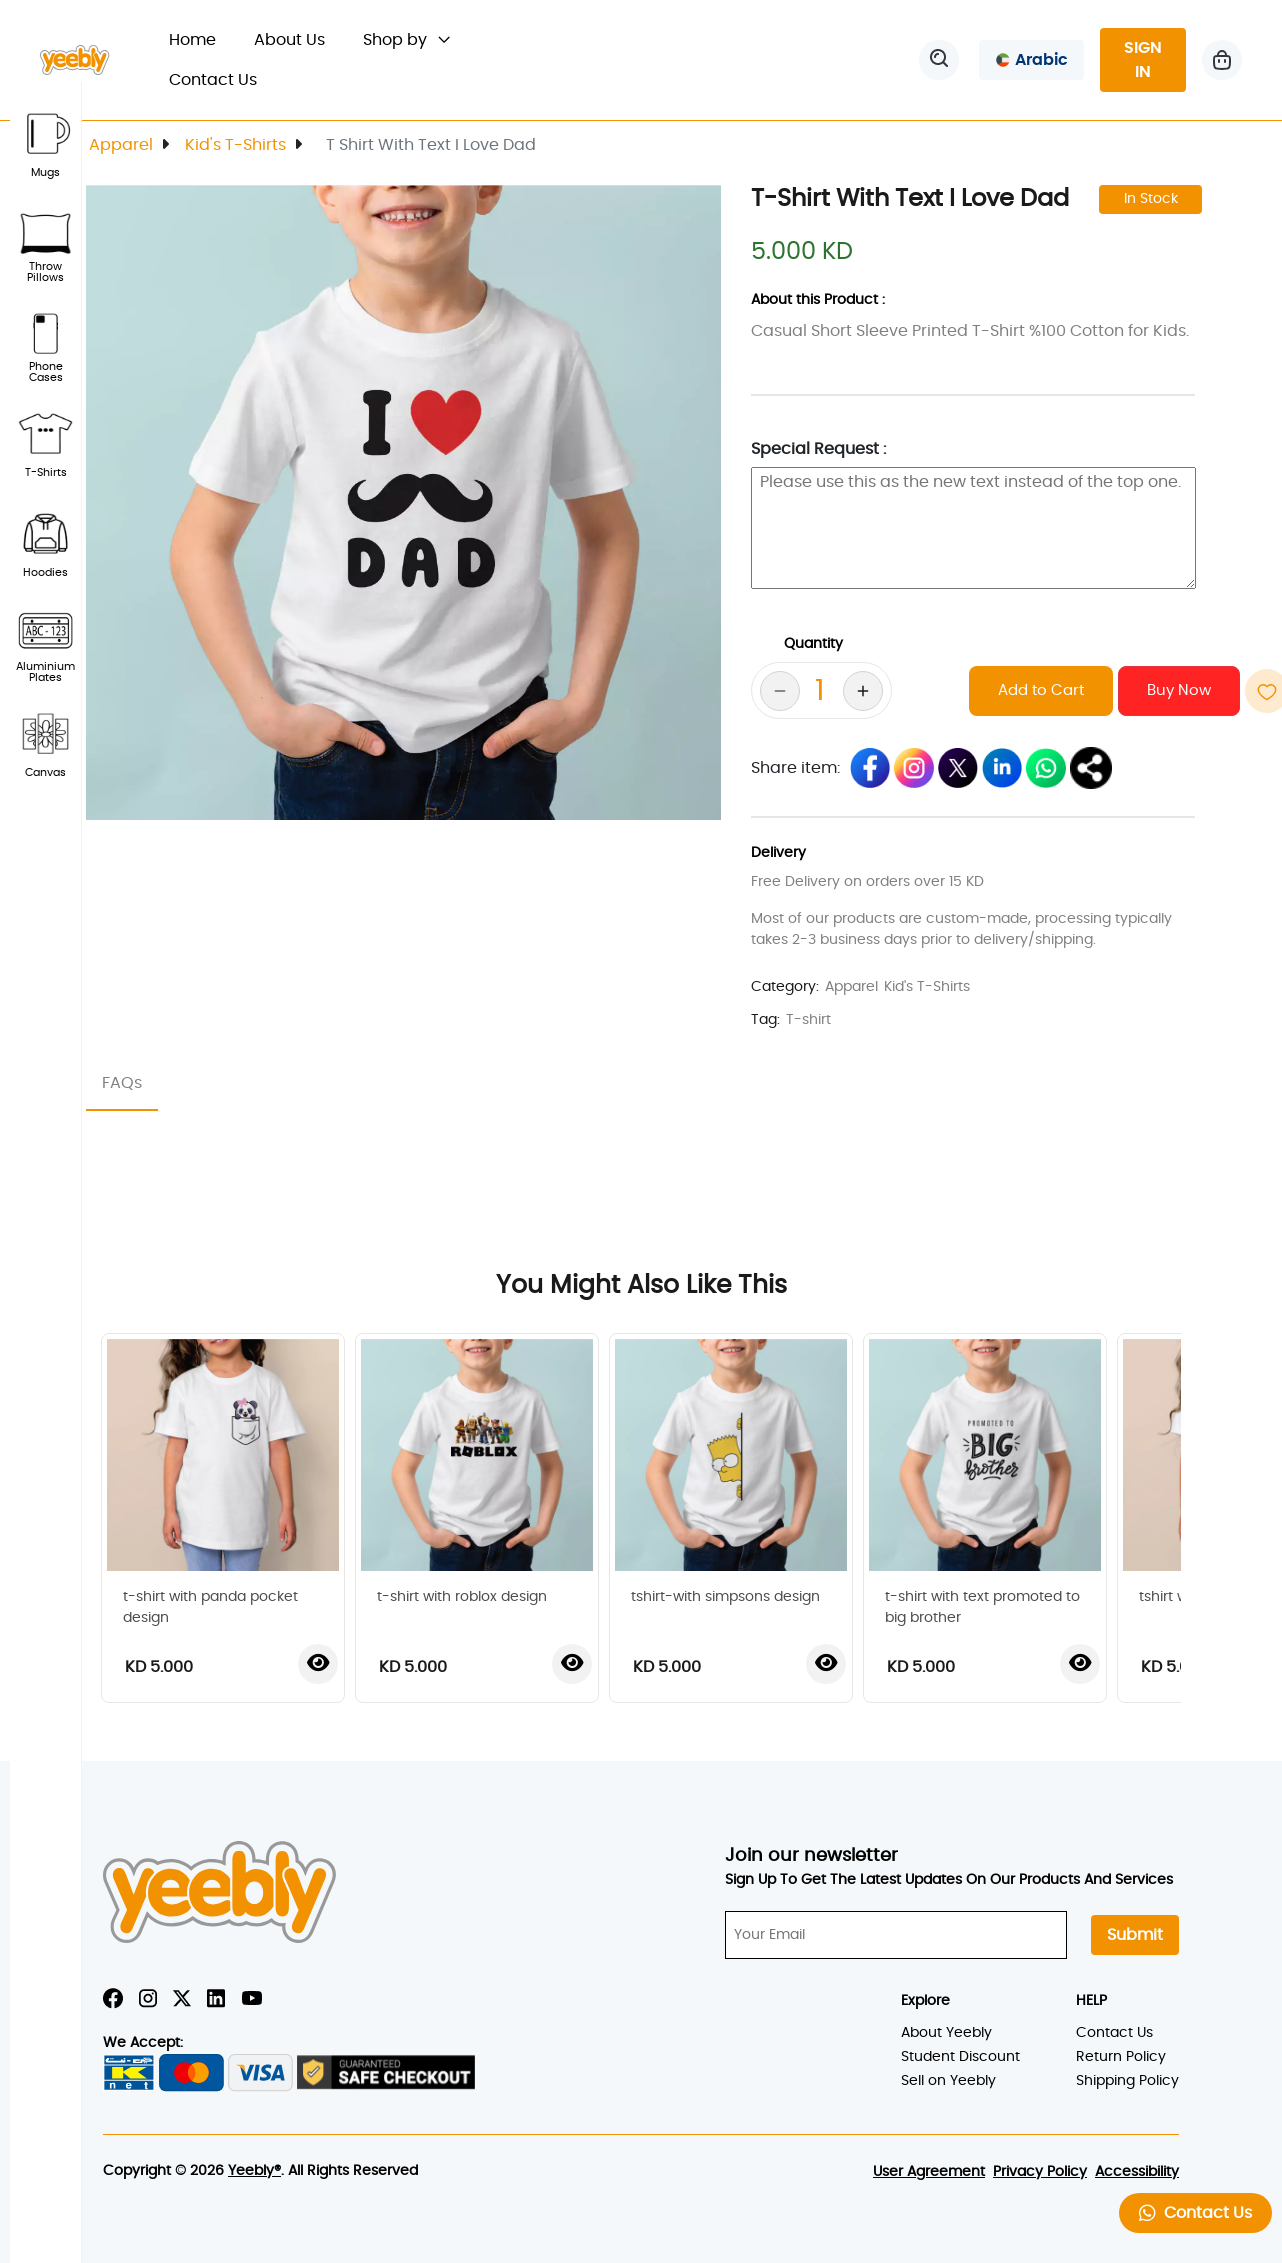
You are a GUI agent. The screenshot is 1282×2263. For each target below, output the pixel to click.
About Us (289, 40)
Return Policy (1121, 2057)
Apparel (121, 145)
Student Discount (960, 2057)
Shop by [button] (406, 40)
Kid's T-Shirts (235, 145)
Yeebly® (254, 2171)
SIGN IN (1143, 60)
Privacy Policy (1040, 2172)
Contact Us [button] (1195, 2212)
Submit (1135, 1935)
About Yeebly (946, 2033)
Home (202, 37)
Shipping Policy (1127, 2081)
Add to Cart (1041, 690)
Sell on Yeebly (948, 2081)
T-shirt (808, 1020)
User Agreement (929, 2172)
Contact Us (213, 80)
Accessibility (1137, 2172)
